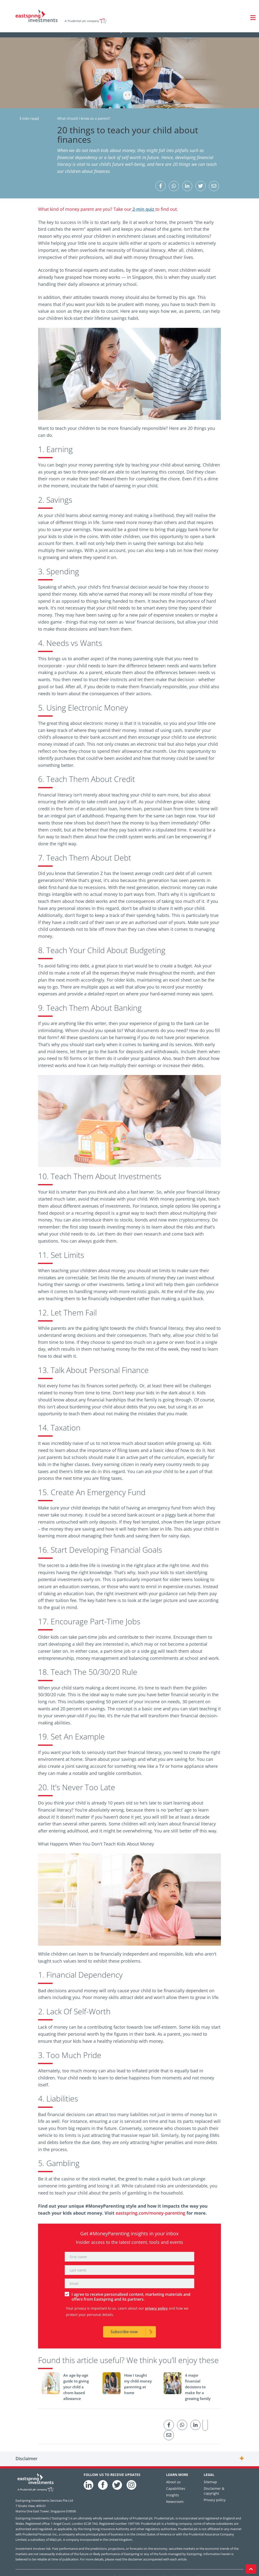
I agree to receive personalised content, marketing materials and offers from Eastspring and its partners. (131, 2297)
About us (173, 2482)
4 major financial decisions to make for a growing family (197, 2387)
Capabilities (175, 2488)
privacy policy (156, 2308)
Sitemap (210, 2482)
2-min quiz (143, 209)
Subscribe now (124, 2331)
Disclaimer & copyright (214, 2491)
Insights (172, 2495)
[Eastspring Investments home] (128, 17)
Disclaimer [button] (27, 2458)
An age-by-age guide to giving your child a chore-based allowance (76, 2387)
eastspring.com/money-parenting (150, 2213)
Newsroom (175, 2501)
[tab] (129, 2458)
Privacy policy (215, 2500)
